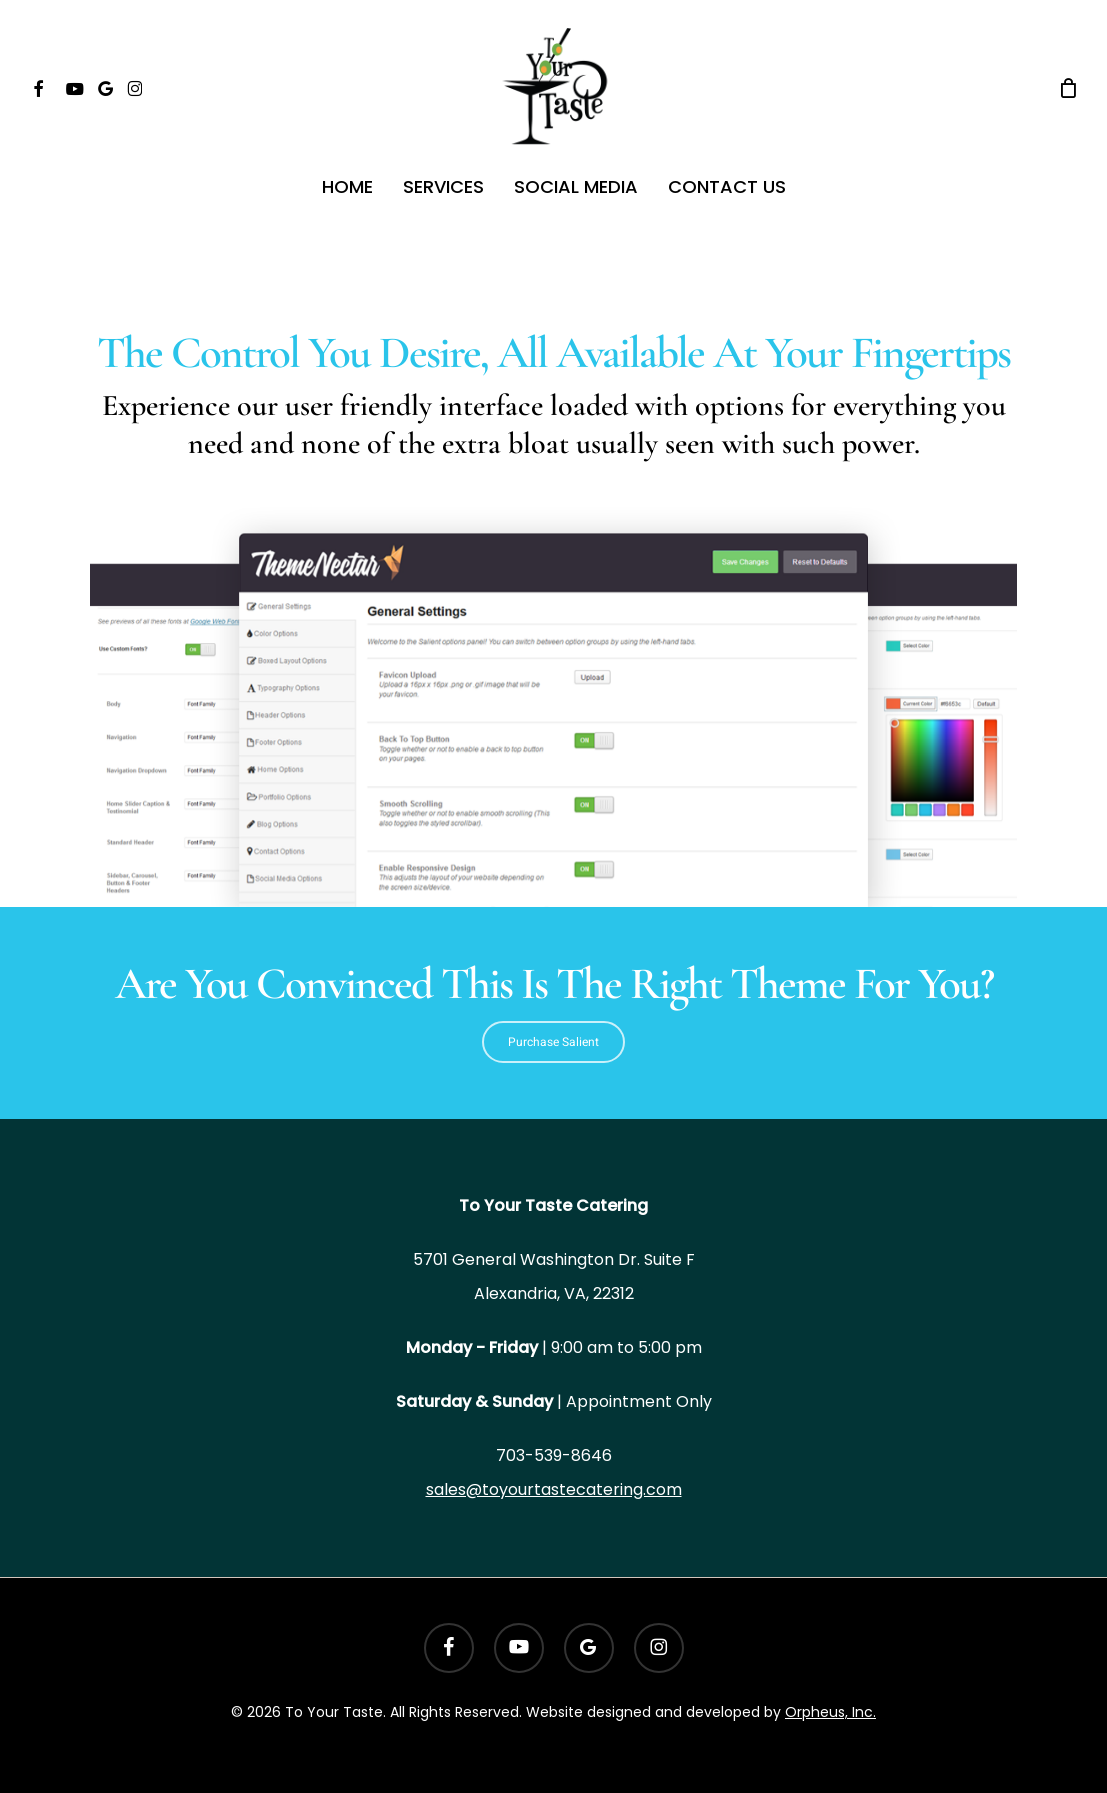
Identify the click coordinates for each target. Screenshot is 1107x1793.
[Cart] (1068, 88)
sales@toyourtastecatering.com (554, 1489)
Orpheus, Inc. (830, 1712)
